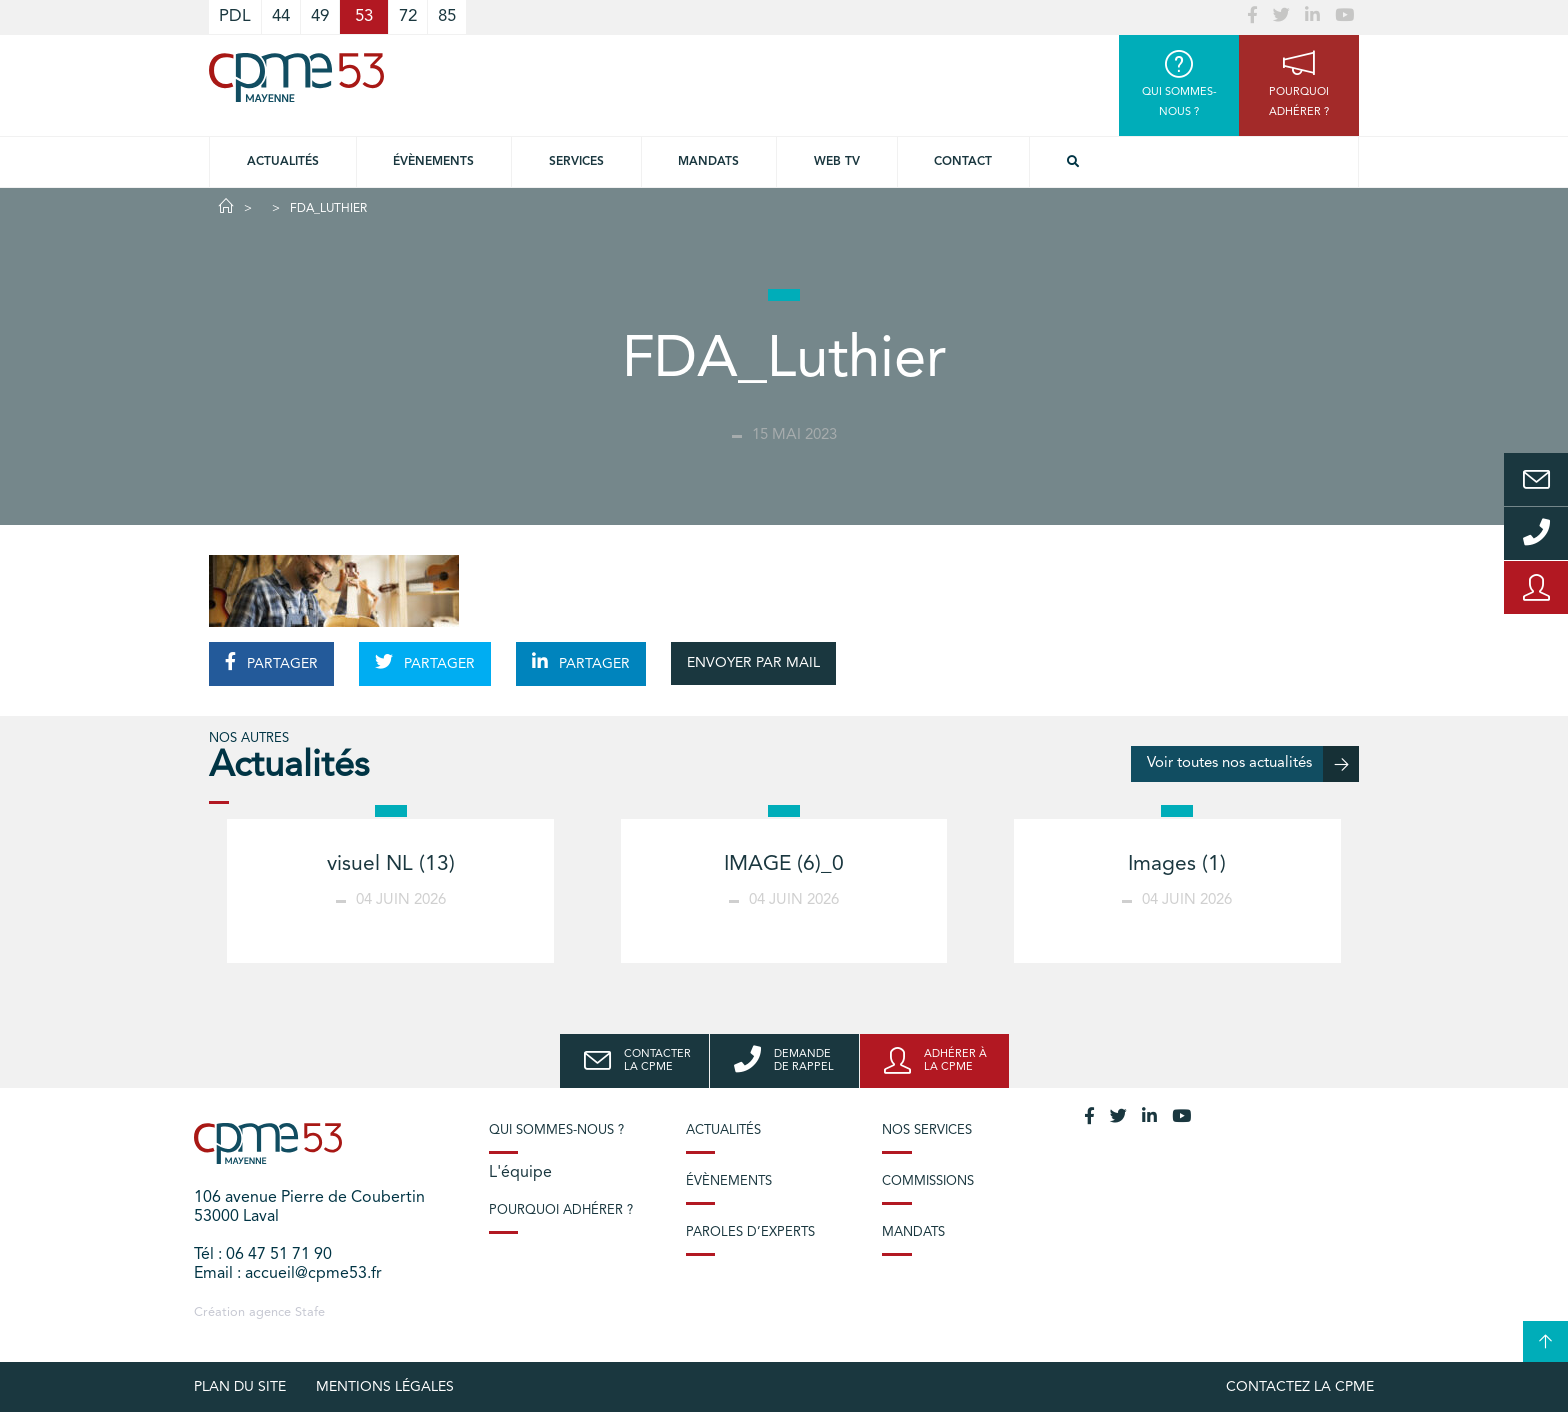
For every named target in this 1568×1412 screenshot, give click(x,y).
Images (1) (1177, 864)
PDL (235, 16)
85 (447, 16)
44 (281, 16)
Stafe (310, 1312)
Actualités (283, 162)
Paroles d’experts (750, 1232)
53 (364, 16)
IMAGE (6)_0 (784, 864)
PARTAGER (271, 662)
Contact (963, 162)
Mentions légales (385, 1387)
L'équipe (520, 1173)
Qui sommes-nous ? (556, 1130)
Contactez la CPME (1300, 1387)
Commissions (928, 1181)
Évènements (433, 162)
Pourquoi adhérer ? (561, 1210)
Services (576, 162)
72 (408, 16)
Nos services (927, 1130)
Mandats (708, 162)
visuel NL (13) (391, 864)
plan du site (240, 1387)
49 (320, 16)
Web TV (837, 162)
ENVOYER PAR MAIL (753, 663)
